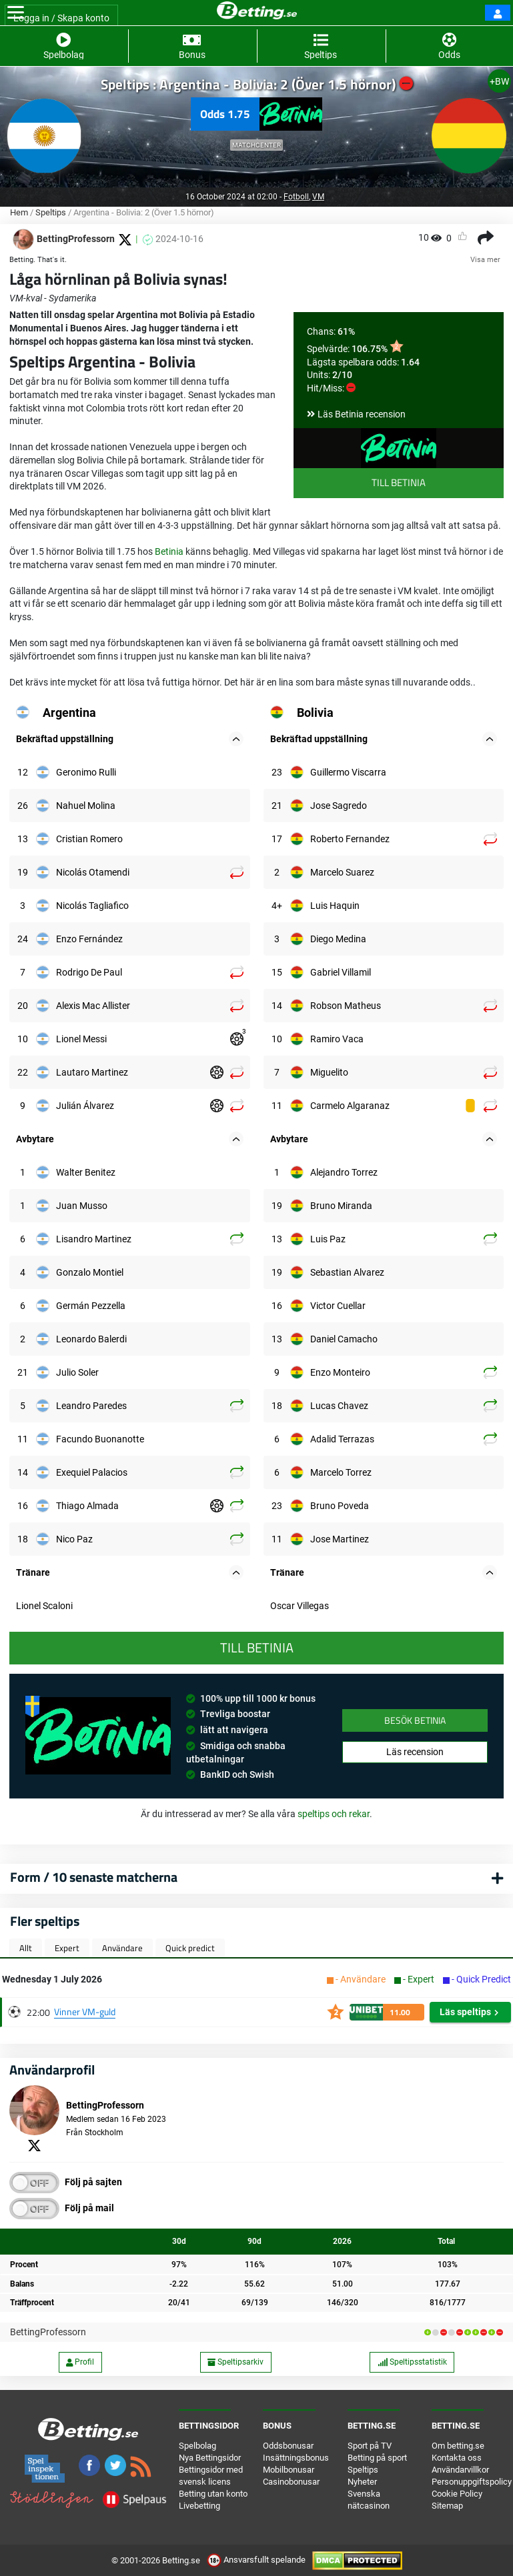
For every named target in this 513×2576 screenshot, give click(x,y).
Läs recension (415, 1751)
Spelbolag (197, 2446)
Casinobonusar (291, 2482)
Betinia (169, 551)
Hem (19, 212)
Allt (25, 1948)
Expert (67, 1948)
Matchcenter (256, 145)
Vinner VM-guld (84, 2012)
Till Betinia (399, 482)
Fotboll (296, 196)
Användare (122, 1948)
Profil (80, 2362)
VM (318, 196)
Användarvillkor (460, 2470)
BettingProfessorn (48, 2332)
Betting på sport (377, 2458)
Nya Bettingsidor (210, 2458)
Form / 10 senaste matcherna (93, 1876)
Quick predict (190, 1948)
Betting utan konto (213, 2494)
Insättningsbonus (296, 2458)
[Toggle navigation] (15, 12)
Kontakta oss (457, 2458)
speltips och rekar (334, 1813)
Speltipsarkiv (235, 2362)
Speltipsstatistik (412, 2362)
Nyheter (362, 2482)
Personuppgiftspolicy (472, 2482)
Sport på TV (370, 2446)
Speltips (50, 212)
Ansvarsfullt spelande (257, 2560)
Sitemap (447, 2506)
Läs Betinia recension (362, 414)
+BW (499, 81)
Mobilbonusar (288, 2470)
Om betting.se (458, 2446)
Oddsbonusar (288, 2446)
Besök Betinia (415, 1720)
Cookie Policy (457, 2494)
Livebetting (199, 2506)
